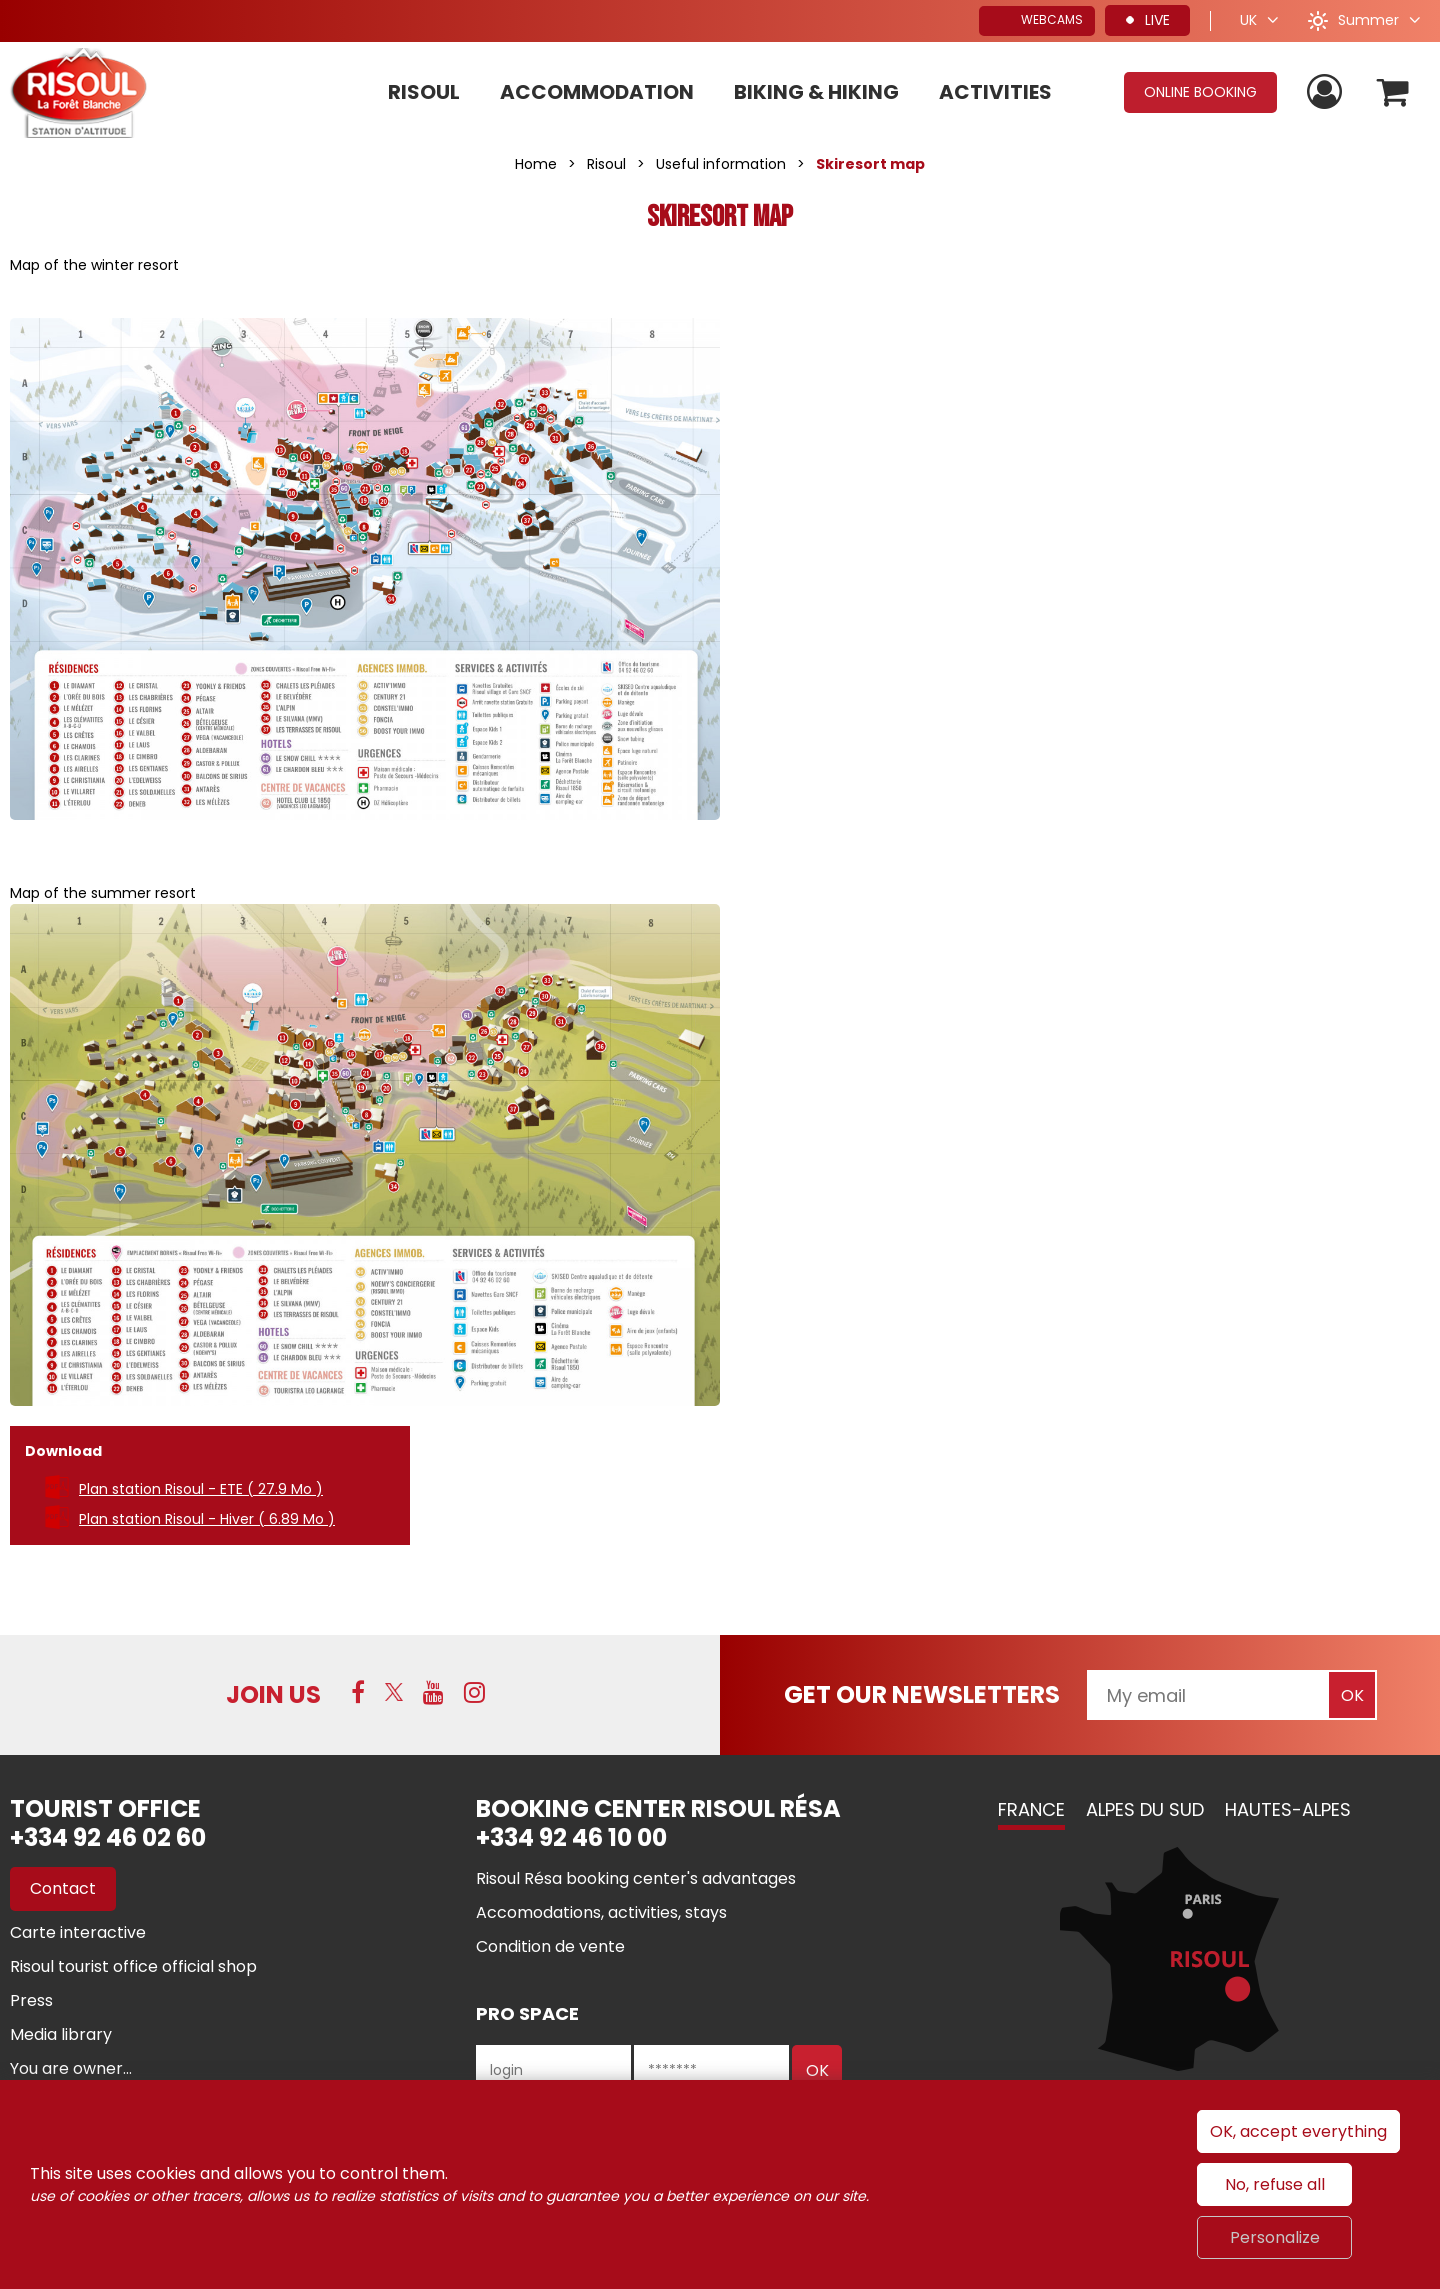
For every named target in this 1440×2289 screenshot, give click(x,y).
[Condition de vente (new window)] (550, 1946)
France (1031, 1809)
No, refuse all (1275, 2184)
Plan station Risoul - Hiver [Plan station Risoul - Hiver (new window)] (207, 1519)
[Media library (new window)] (61, 2034)
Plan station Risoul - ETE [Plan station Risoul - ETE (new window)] (201, 1489)
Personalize (1275, 2237)
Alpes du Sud (1145, 1809)
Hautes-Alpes (1288, 1809)
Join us (273, 1694)
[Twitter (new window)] (394, 1692)
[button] (1393, 92)
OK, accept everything (1298, 2131)
